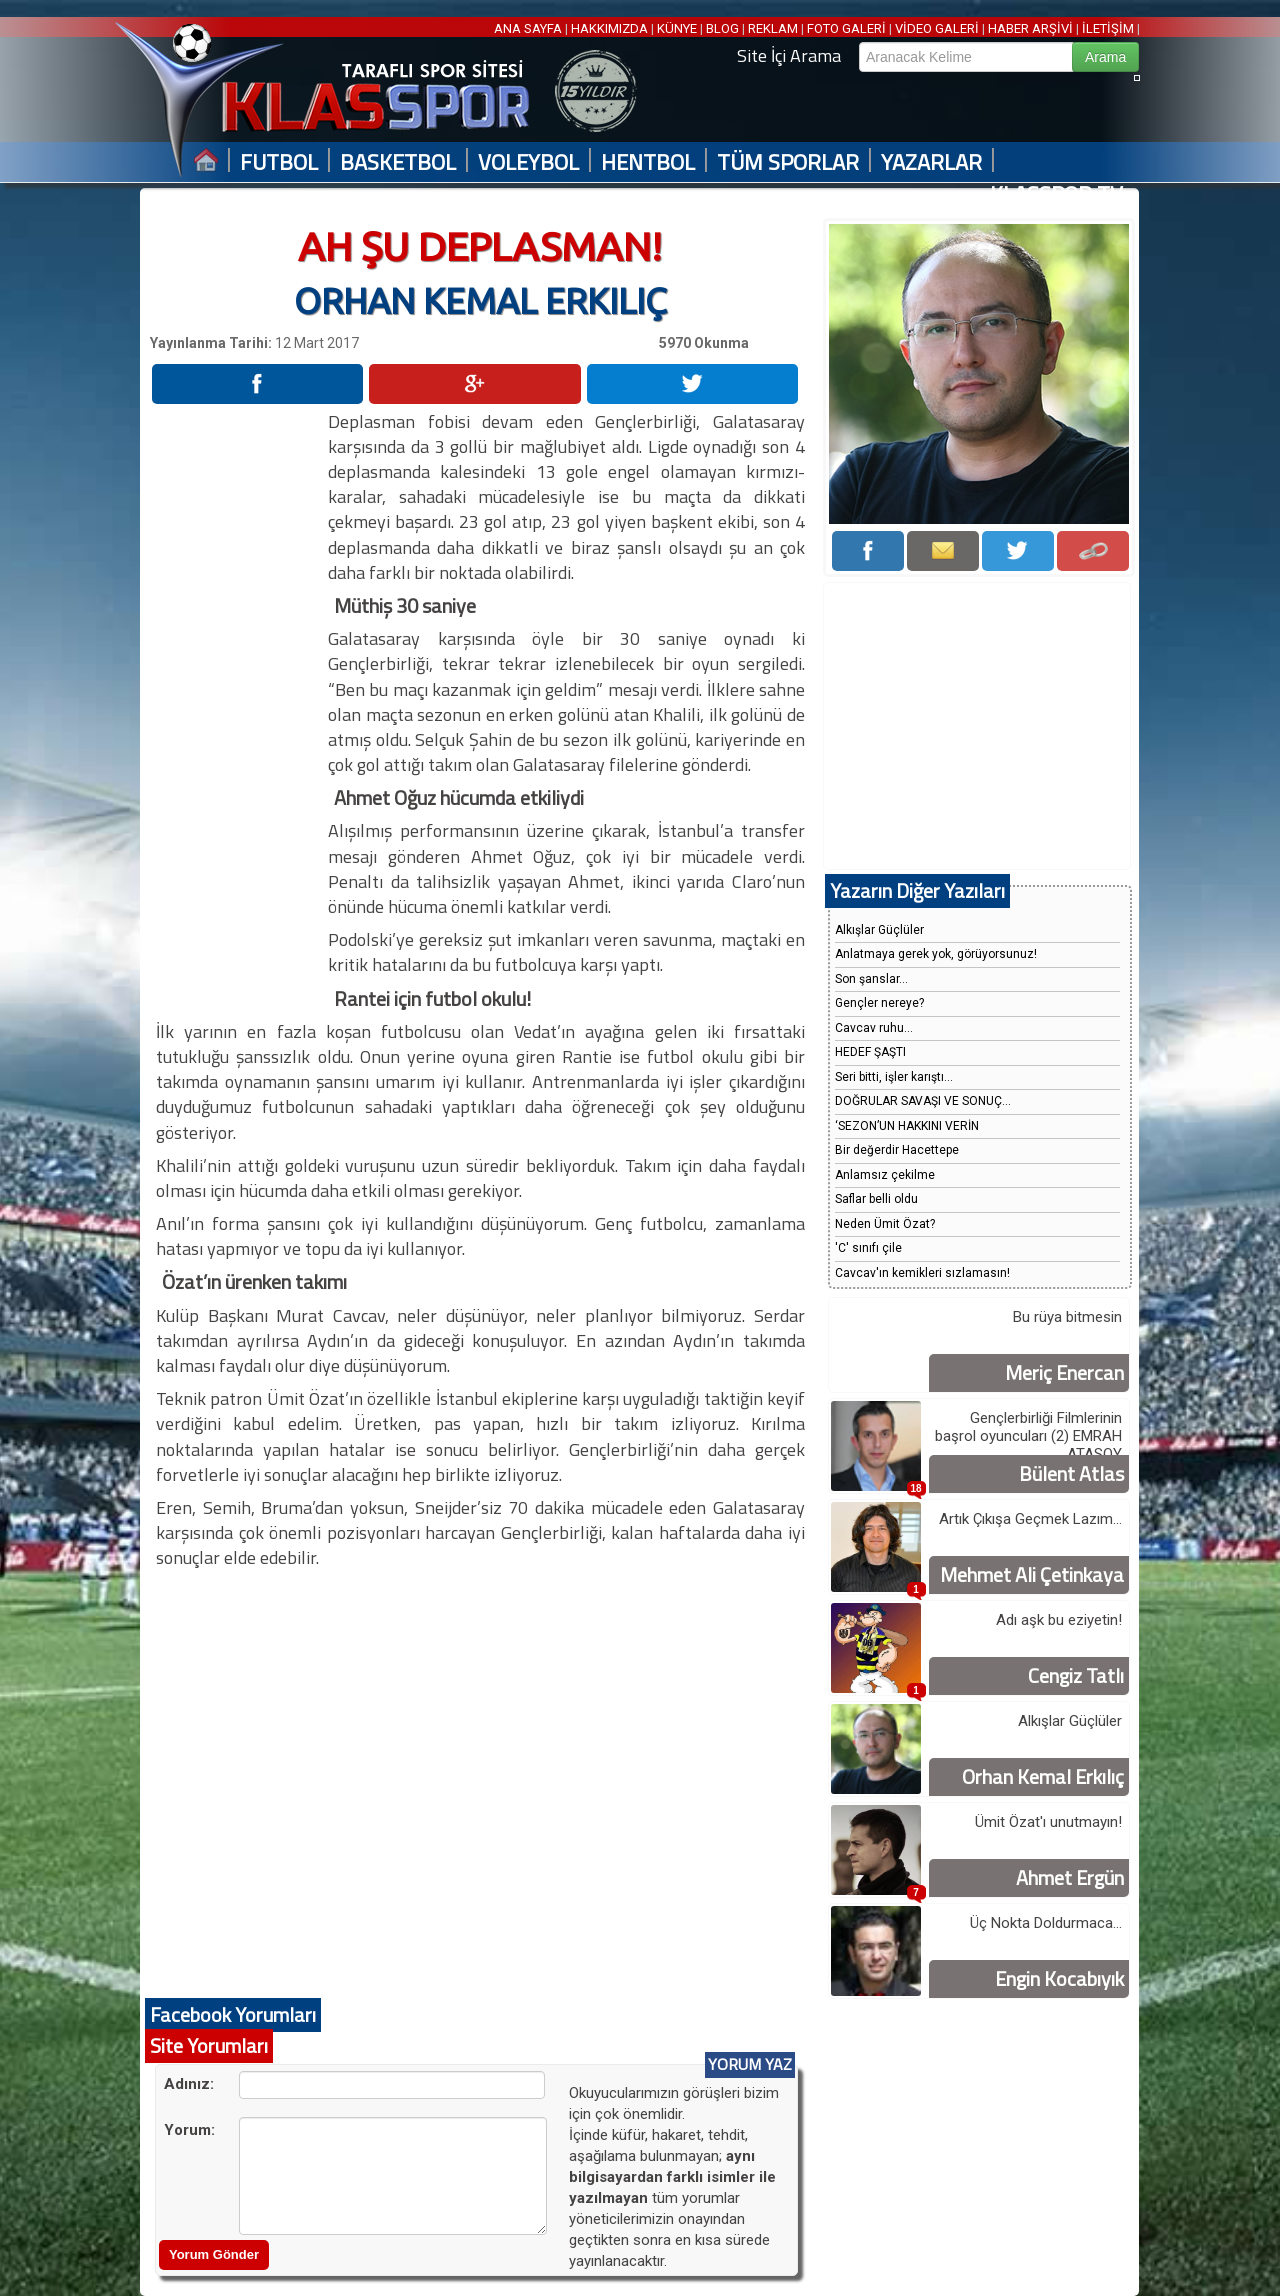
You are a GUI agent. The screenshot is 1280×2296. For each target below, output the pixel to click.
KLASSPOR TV (1056, 194)
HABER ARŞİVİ (1030, 28)
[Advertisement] (238, 709)
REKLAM (773, 28)
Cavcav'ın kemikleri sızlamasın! (922, 1273)
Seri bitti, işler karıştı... (894, 1077)
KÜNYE (677, 28)
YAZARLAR (931, 162)
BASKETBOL (398, 162)
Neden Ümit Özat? (885, 1224)
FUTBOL (279, 162)
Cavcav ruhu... (874, 1028)
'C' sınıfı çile (868, 1248)
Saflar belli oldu (876, 1199)
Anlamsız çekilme (885, 1175)
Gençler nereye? (879, 1003)
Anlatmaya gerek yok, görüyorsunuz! (936, 954)
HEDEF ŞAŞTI (870, 1052)
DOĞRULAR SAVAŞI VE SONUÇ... (923, 1101)
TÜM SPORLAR (788, 162)
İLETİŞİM (1108, 28)
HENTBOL (648, 162)
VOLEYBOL (528, 162)
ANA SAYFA (529, 28)
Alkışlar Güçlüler (879, 930)
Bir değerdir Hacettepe (897, 1150)
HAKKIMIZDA (609, 28)
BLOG (722, 28)
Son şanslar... (871, 979)
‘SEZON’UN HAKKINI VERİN (907, 1126)
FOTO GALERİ (846, 28)
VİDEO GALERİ (937, 28)
